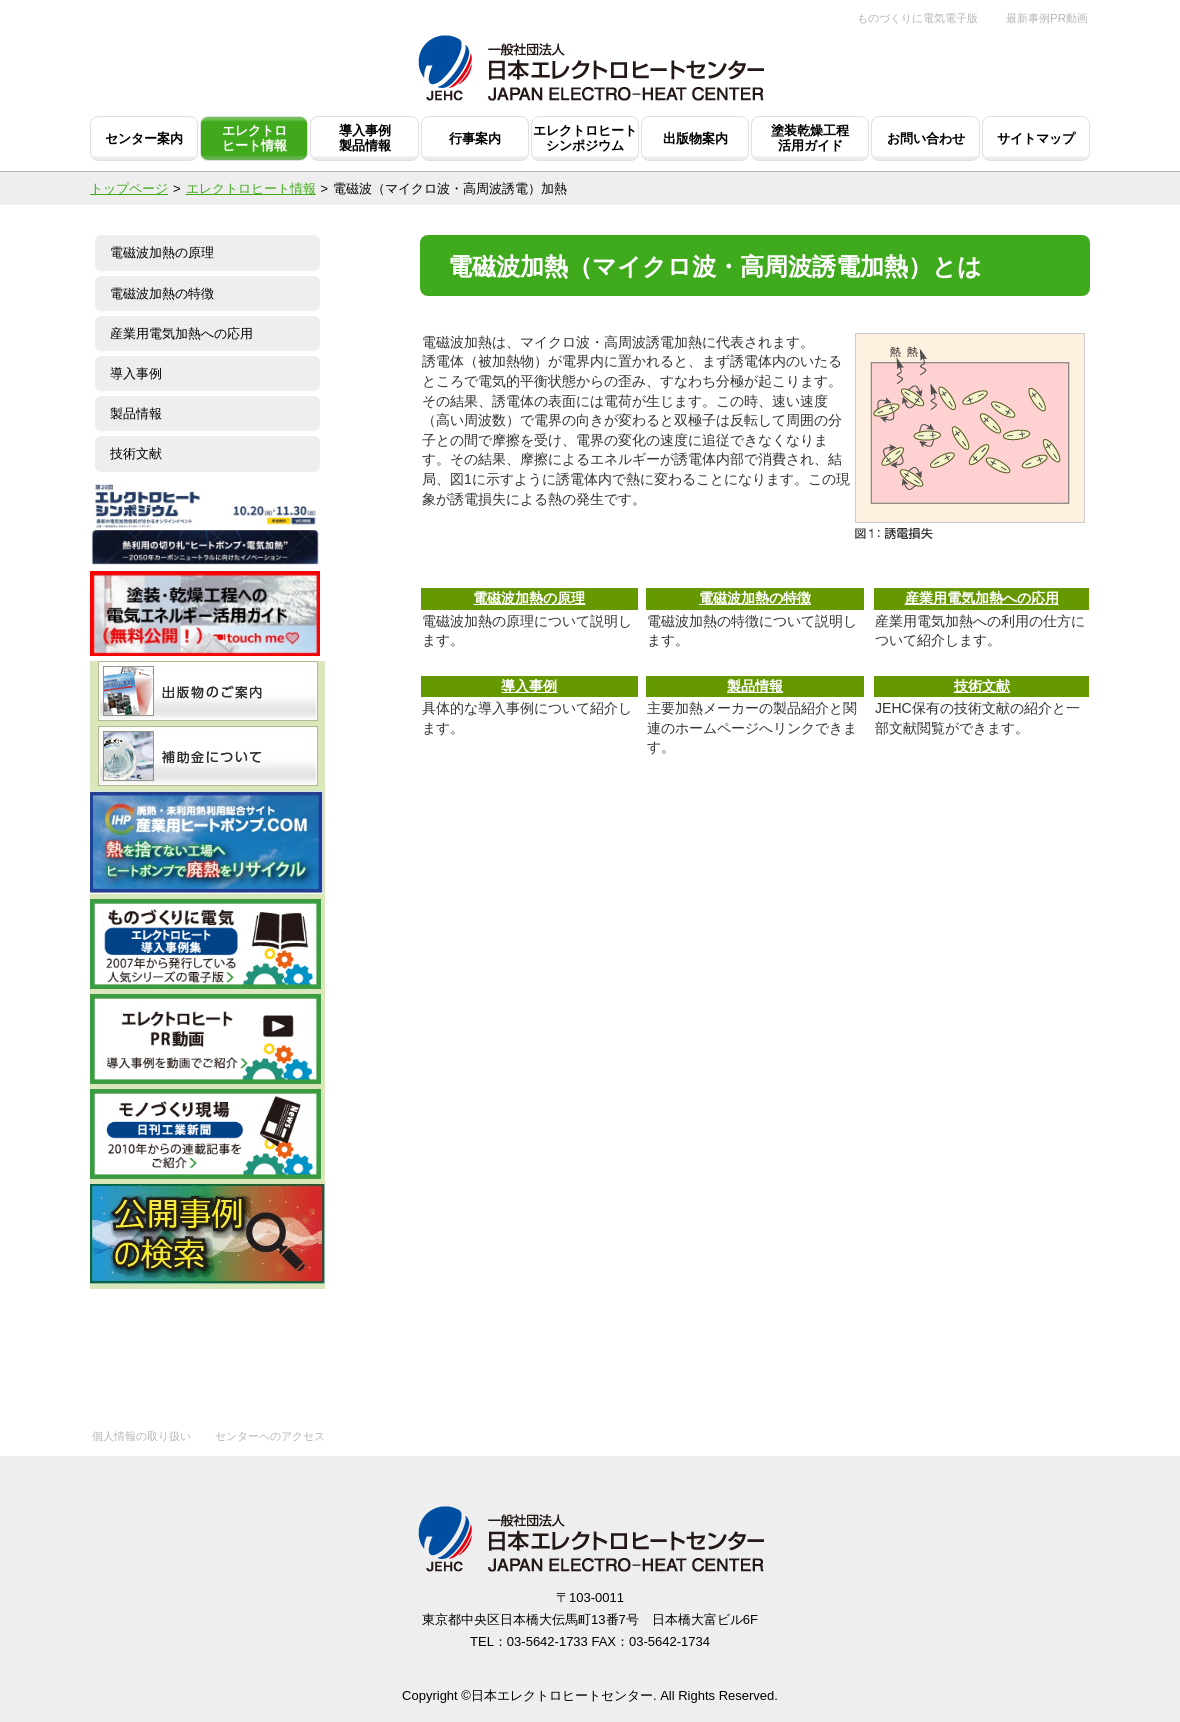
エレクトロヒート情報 (251, 188)
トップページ (129, 188)
